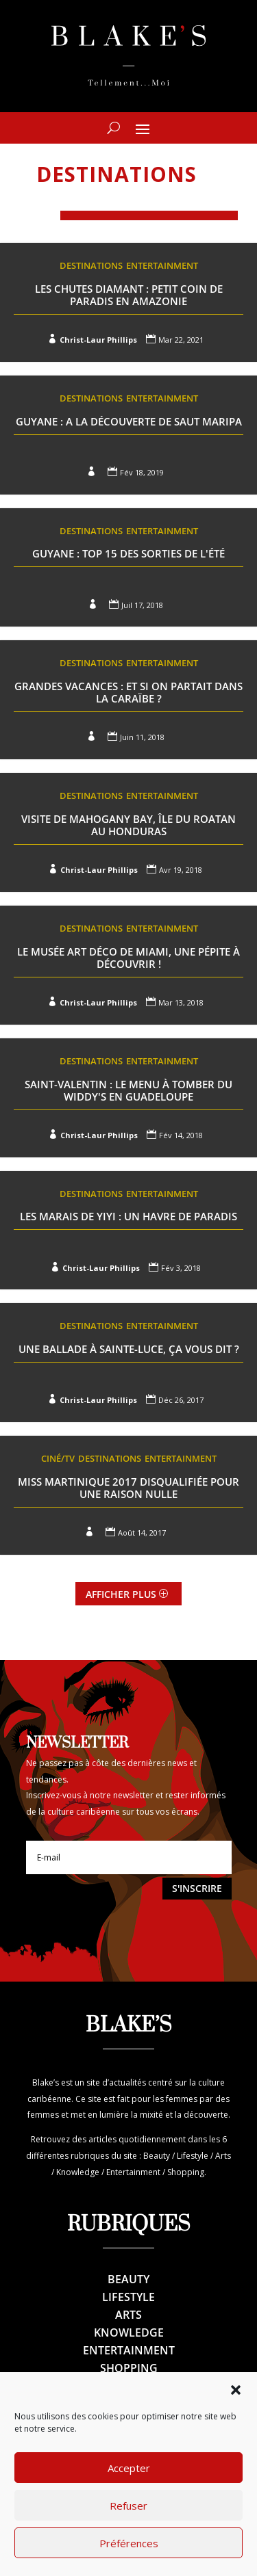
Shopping (129, 2368)
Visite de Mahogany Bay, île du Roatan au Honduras (128, 825)
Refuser (128, 2531)
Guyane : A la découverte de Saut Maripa (129, 421)
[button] (236, 2416)
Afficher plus (121, 1594)
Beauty (128, 2279)
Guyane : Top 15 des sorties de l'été (128, 553)
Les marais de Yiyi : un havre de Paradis (128, 1216)
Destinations (91, 265)
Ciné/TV (58, 1458)
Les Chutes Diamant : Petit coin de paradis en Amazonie (129, 295)
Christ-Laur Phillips (98, 339)
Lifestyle (128, 2296)
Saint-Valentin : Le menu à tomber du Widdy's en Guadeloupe (128, 1090)
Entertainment (162, 265)
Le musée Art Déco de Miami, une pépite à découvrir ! (128, 958)
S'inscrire (197, 1888)
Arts (128, 2314)
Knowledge (129, 2332)
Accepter (129, 2494)
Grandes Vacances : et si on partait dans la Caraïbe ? (128, 692)
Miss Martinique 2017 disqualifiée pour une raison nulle (128, 1488)
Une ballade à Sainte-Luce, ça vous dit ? (129, 1349)
